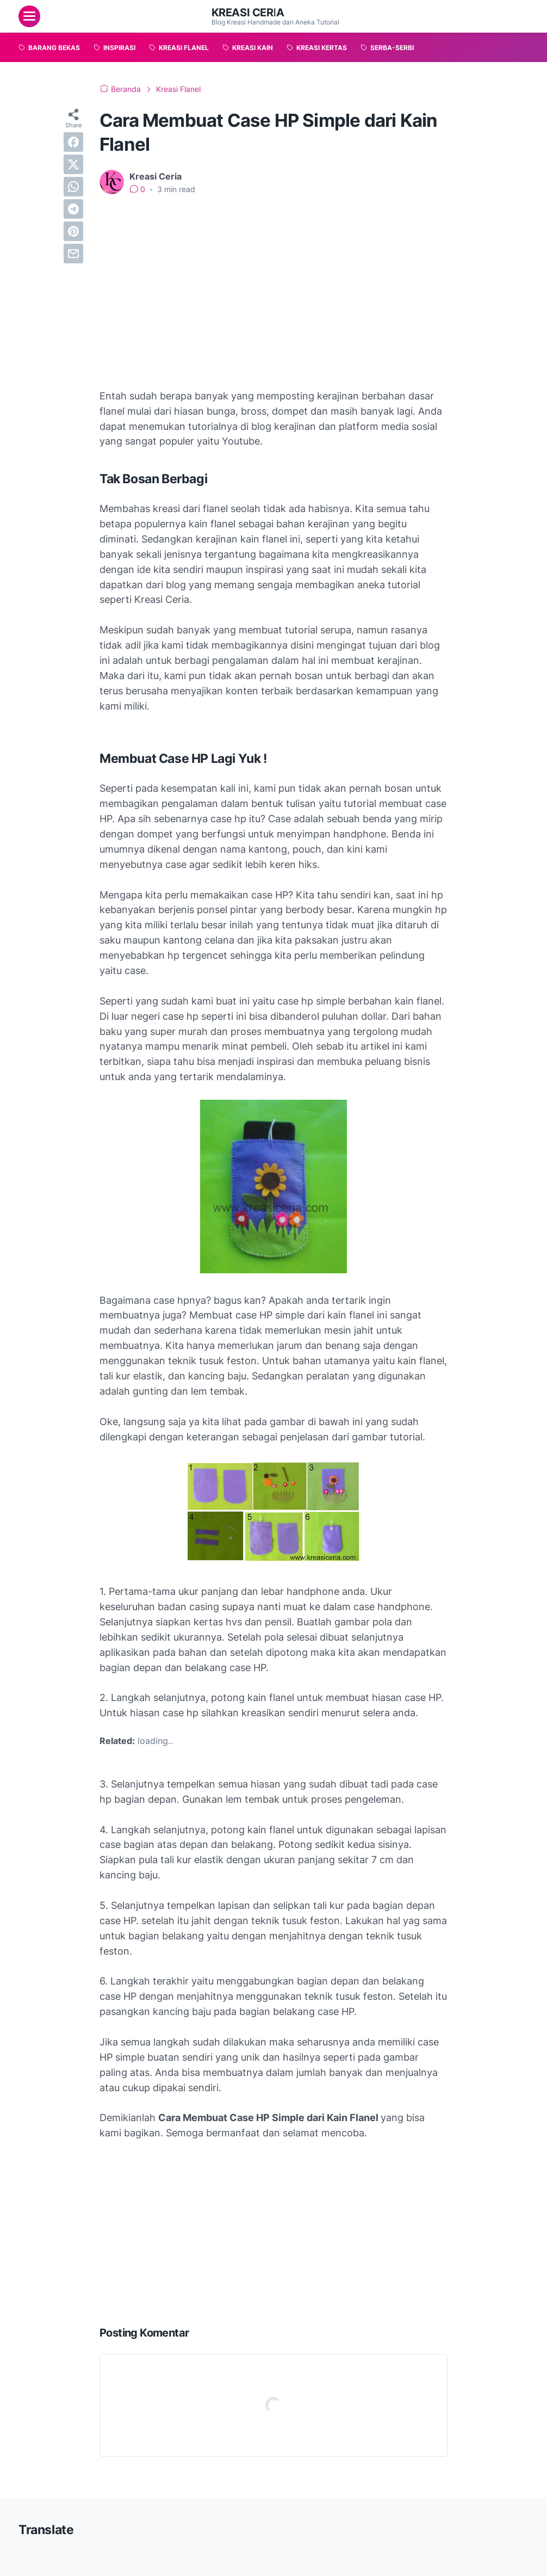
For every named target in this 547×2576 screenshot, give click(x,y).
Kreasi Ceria (248, 12)
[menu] (29, 16)
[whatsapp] (73, 186)
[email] (73, 253)
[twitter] (73, 164)
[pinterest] (73, 231)
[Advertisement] (273, 285)
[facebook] (73, 142)
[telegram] (73, 209)
